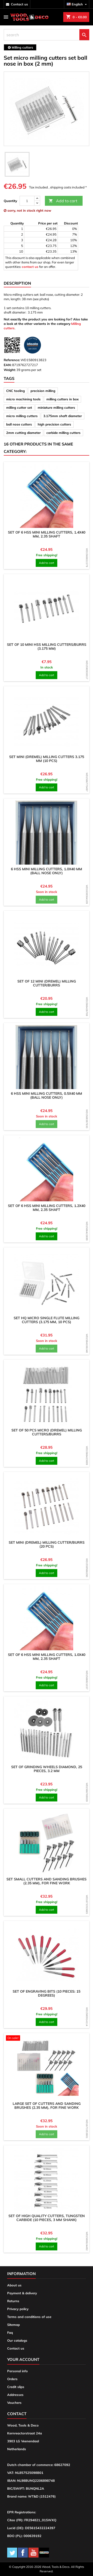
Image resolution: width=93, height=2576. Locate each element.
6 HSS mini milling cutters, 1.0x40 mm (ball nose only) (46, 871)
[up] (37, 198)
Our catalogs (17, 2340)
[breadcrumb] (20, 47)
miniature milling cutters (56, 407)
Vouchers (14, 2403)
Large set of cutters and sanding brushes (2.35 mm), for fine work (47, 2105)
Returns (13, 2301)
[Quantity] (27, 201)
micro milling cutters (22, 416)
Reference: (12, 360)
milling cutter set (19, 407)
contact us (19, 4)
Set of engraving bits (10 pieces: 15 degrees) (46, 1993)
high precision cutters (54, 424)
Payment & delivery (22, 2293)
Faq (10, 2333)
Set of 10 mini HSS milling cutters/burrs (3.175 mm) (46, 646)
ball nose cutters (19, 424)
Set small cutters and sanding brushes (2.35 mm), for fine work (46, 1881)
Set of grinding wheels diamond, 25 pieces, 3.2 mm (46, 1769)
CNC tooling (15, 391)
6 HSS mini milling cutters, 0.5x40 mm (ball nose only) (46, 1095)
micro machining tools (23, 399)
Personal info (17, 2371)
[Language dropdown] (77, 4)
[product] (46, 496)
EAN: (7, 365)
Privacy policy (18, 2309)
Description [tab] (17, 283)
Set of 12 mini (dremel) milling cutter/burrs (46, 983)
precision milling (43, 391)
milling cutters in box (62, 399)
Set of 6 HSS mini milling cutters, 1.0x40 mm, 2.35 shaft (46, 1656)
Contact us (15, 2348)
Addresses (15, 2395)
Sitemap (13, 2325)
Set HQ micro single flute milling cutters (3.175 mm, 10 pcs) (46, 1320)
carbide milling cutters (63, 433)
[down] (37, 203)
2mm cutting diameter (23, 433)
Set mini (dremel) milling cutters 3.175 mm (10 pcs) (46, 759)
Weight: (10, 370)
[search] (46, 34)
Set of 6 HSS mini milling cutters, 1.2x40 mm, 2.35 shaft (46, 1208)
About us (14, 2285)
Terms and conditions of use (29, 2317)
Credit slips (15, 2387)
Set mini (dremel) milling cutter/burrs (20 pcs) (47, 1544)
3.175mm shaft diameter (62, 416)
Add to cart (63, 201)
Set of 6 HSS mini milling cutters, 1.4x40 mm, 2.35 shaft (46, 534)
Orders (12, 2379)
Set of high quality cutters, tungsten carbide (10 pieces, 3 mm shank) (46, 2218)
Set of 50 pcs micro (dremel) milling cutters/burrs (46, 1432)
